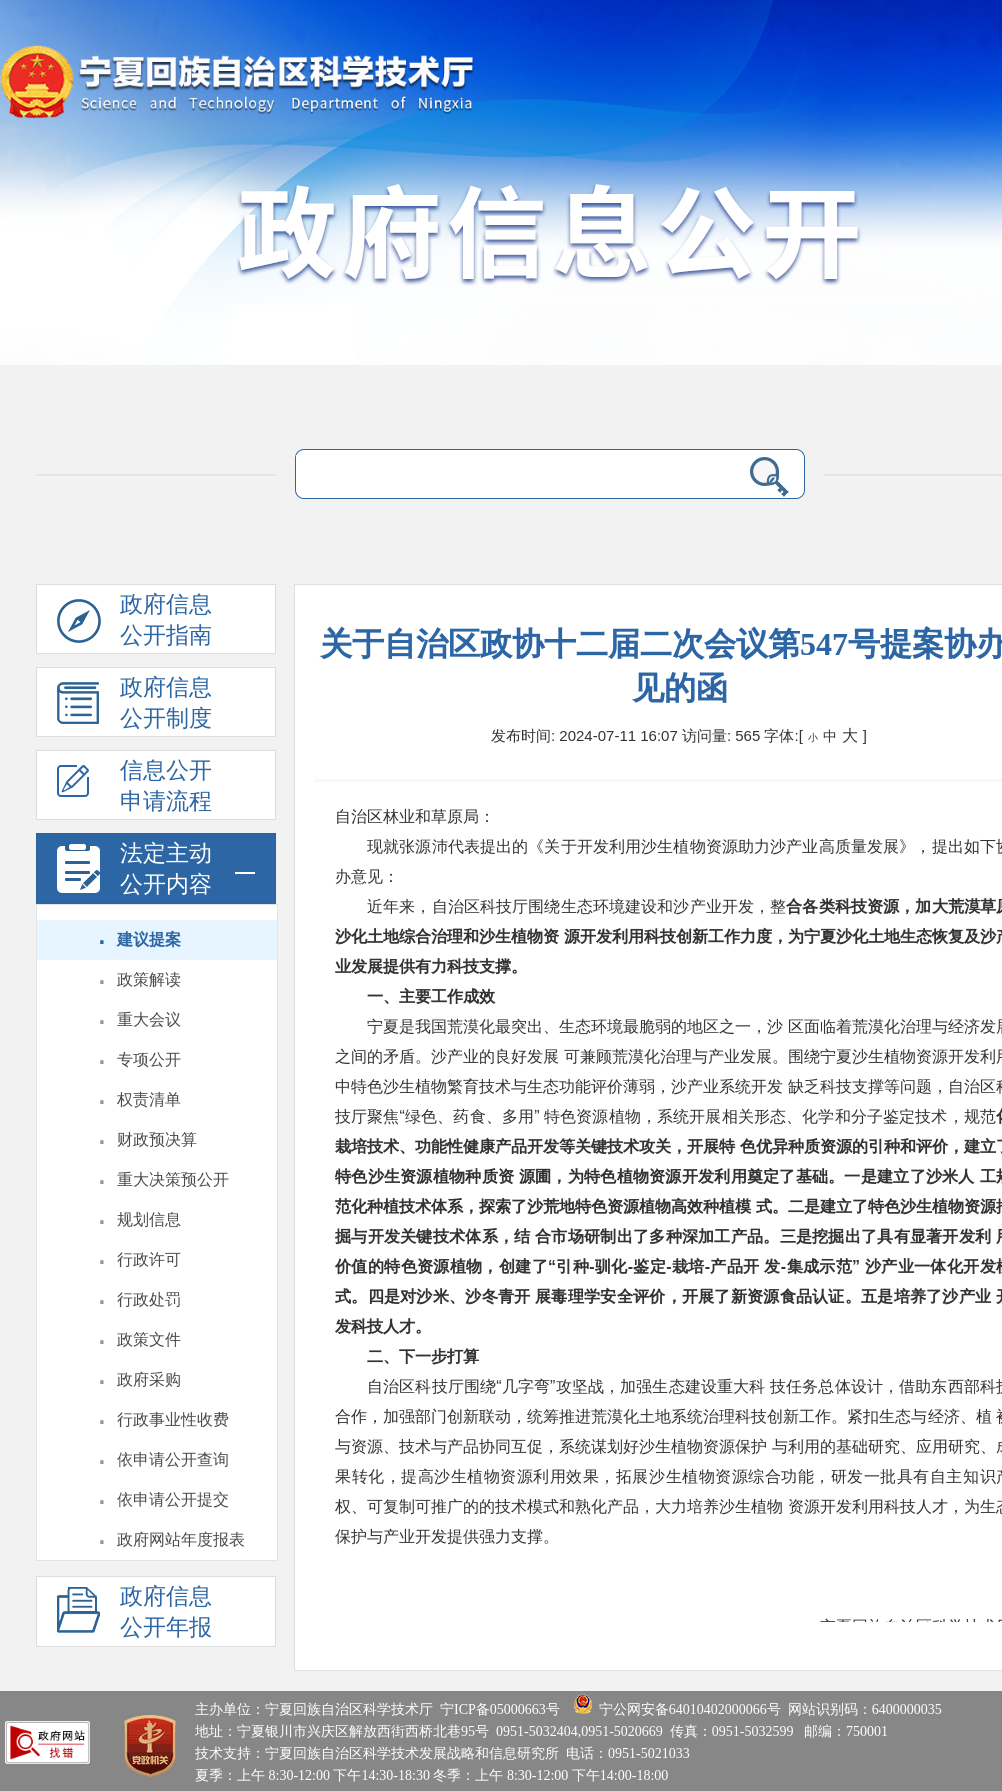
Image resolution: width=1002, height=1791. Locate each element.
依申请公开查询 (173, 1459)
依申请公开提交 (173, 1499)
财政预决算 (157, 1139)
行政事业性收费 (173, 1419)
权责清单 (149, 1099)
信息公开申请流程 (134, 789)
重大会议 (149, 1019)
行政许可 (149, 1259)
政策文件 (149, 1339)
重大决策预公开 (173, 1179)
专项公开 (149, 1059)
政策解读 (149, 979)
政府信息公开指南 (134, 623)
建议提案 (149, 939)
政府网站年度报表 (181, 1539)
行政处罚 (149, 1299)
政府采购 (149, 1379)
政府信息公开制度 (134, 706)
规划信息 (149, 1219)
